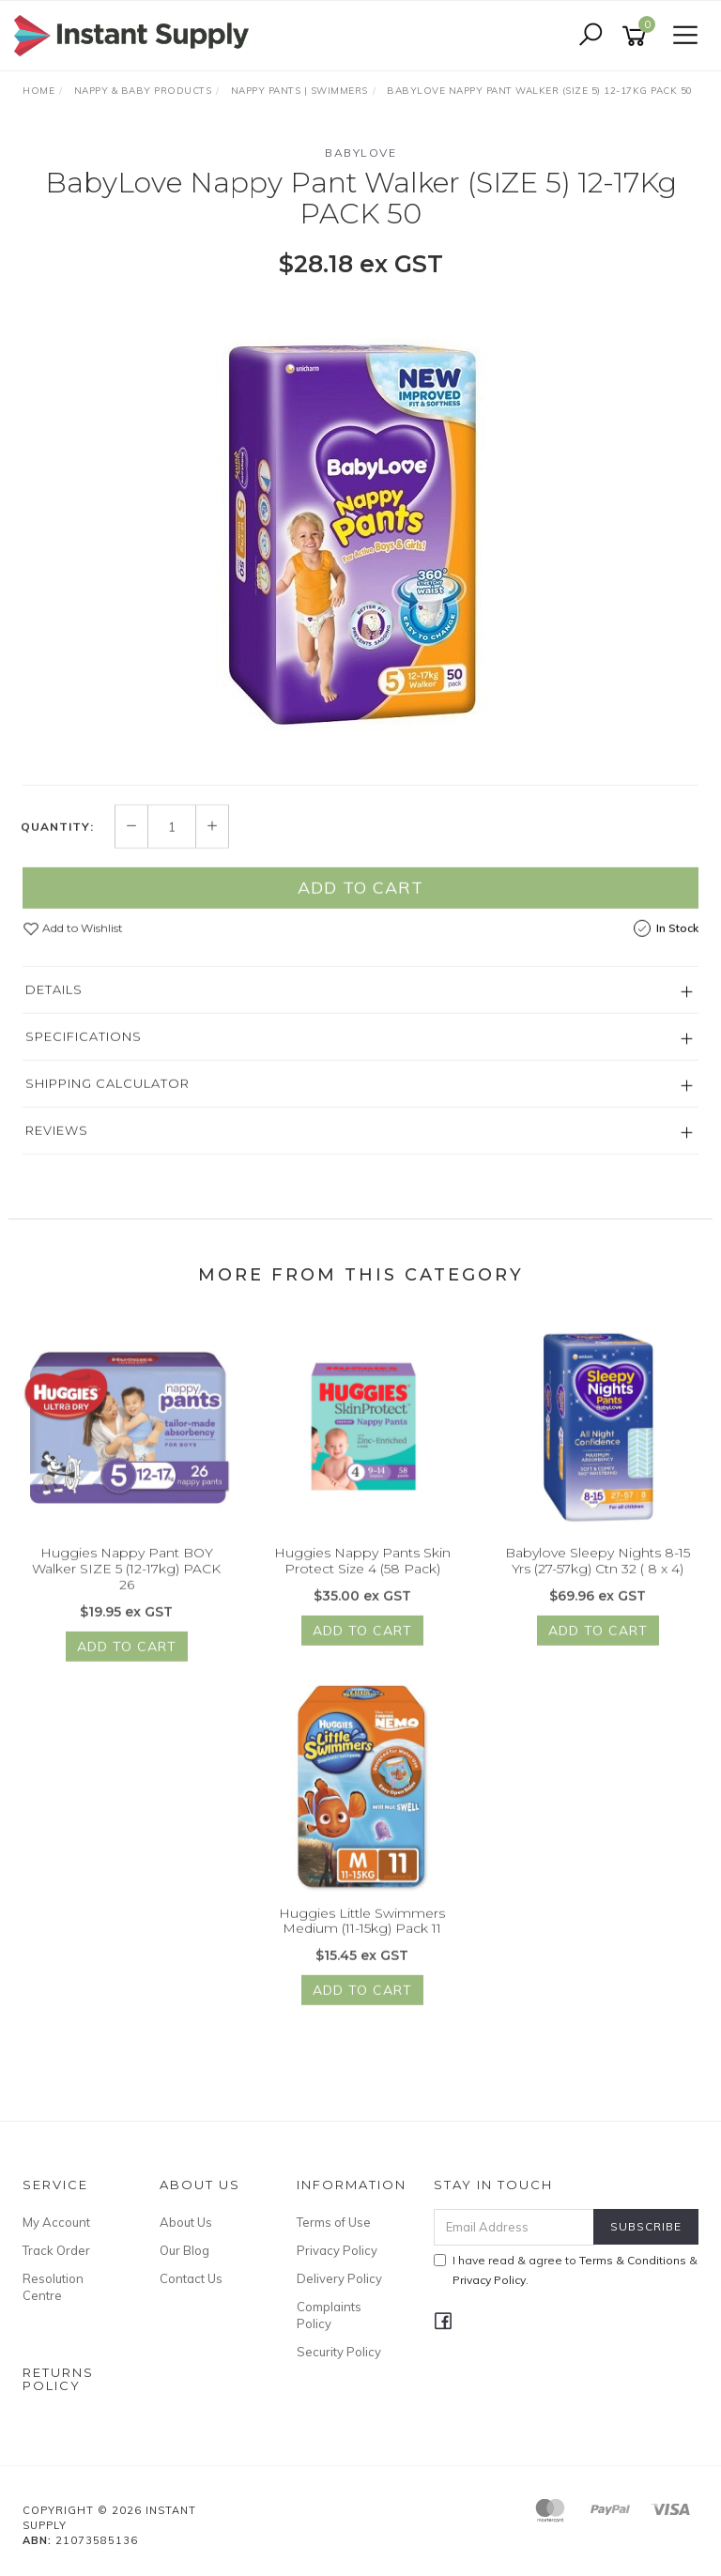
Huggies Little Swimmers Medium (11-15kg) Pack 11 (362, 1942)
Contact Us (191, 2278)
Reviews (56, 1152)
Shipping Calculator (107, 1105)
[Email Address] (514, 2227)
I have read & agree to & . (566, 2270)
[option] (360, 530)
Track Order (56, 2250)
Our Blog (184, 2250)
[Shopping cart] (637, 36)
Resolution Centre (53, 2287)
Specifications (83, 1058)
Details (54, 1012)
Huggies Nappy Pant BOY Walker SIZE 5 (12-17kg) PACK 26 (126, 1591)
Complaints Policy (329, 2315)
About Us (186, 2222)
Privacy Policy (337, 2250)
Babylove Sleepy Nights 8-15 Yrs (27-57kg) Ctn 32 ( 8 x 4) (597, 1583)
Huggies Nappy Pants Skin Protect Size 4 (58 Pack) (362, 1583)
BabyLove (360, 153)
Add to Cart (360, 910)
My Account (56, 2222)
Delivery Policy (339, 2278)
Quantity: (57, 848)
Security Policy (339, 2351)
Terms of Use (334, 2222)
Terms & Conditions (632, 2260)
